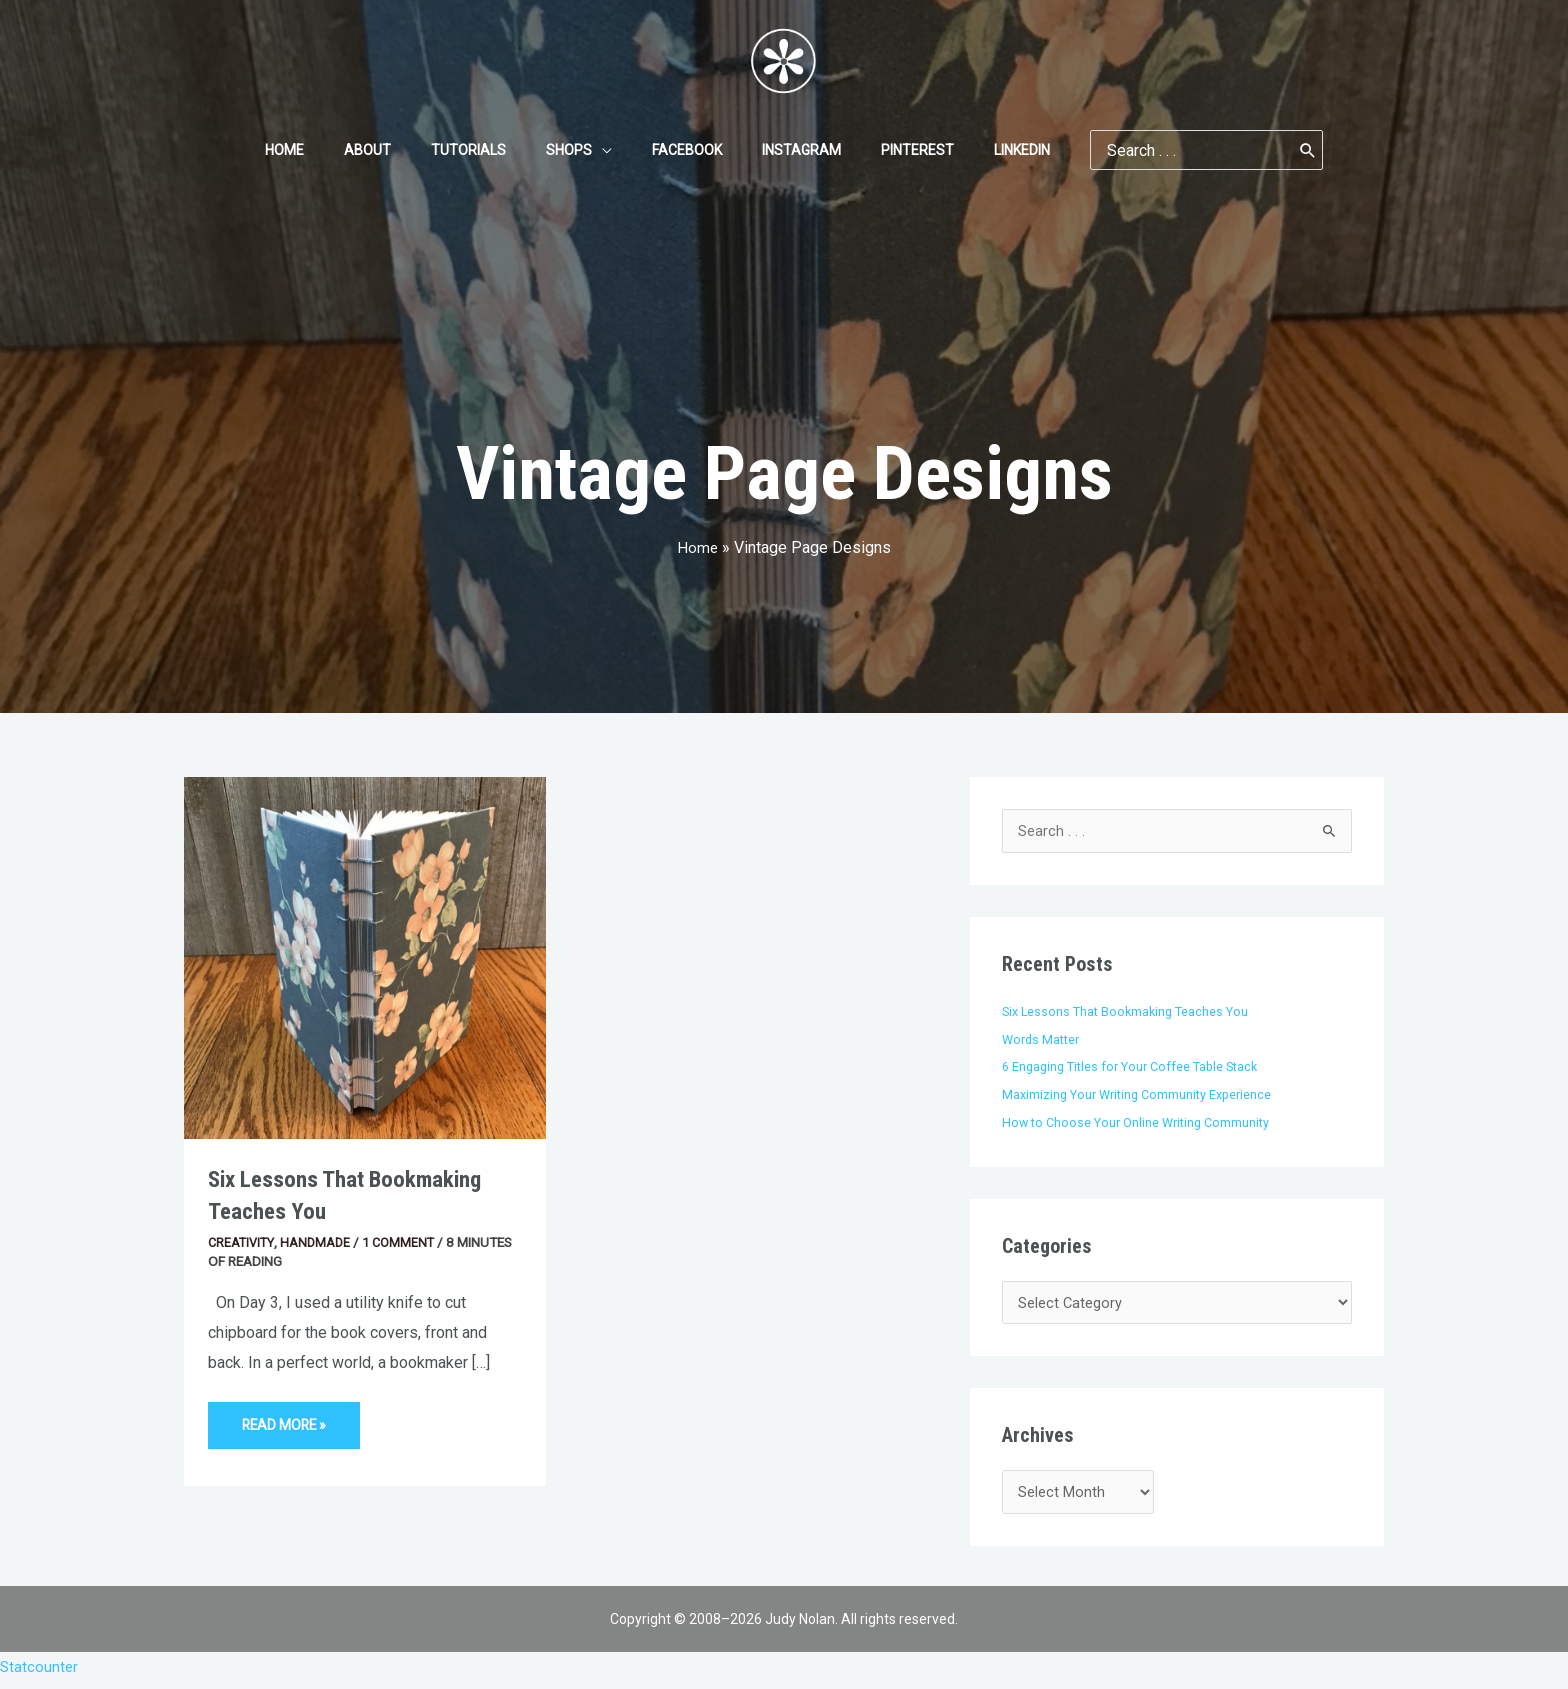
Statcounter (40, 1674)
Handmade (320, 1242)
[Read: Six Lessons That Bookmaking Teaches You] (365, 956)
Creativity (243, 1242)
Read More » (290, 1418)
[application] (608, 150)
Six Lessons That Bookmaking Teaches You (1130, 1012)
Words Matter (1043, 1040)
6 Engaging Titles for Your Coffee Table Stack (1137, 1067)
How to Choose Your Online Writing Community (1141, 1123)
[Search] (1260, 150)
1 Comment (406, 1242)
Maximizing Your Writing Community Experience (1143, 1095)
